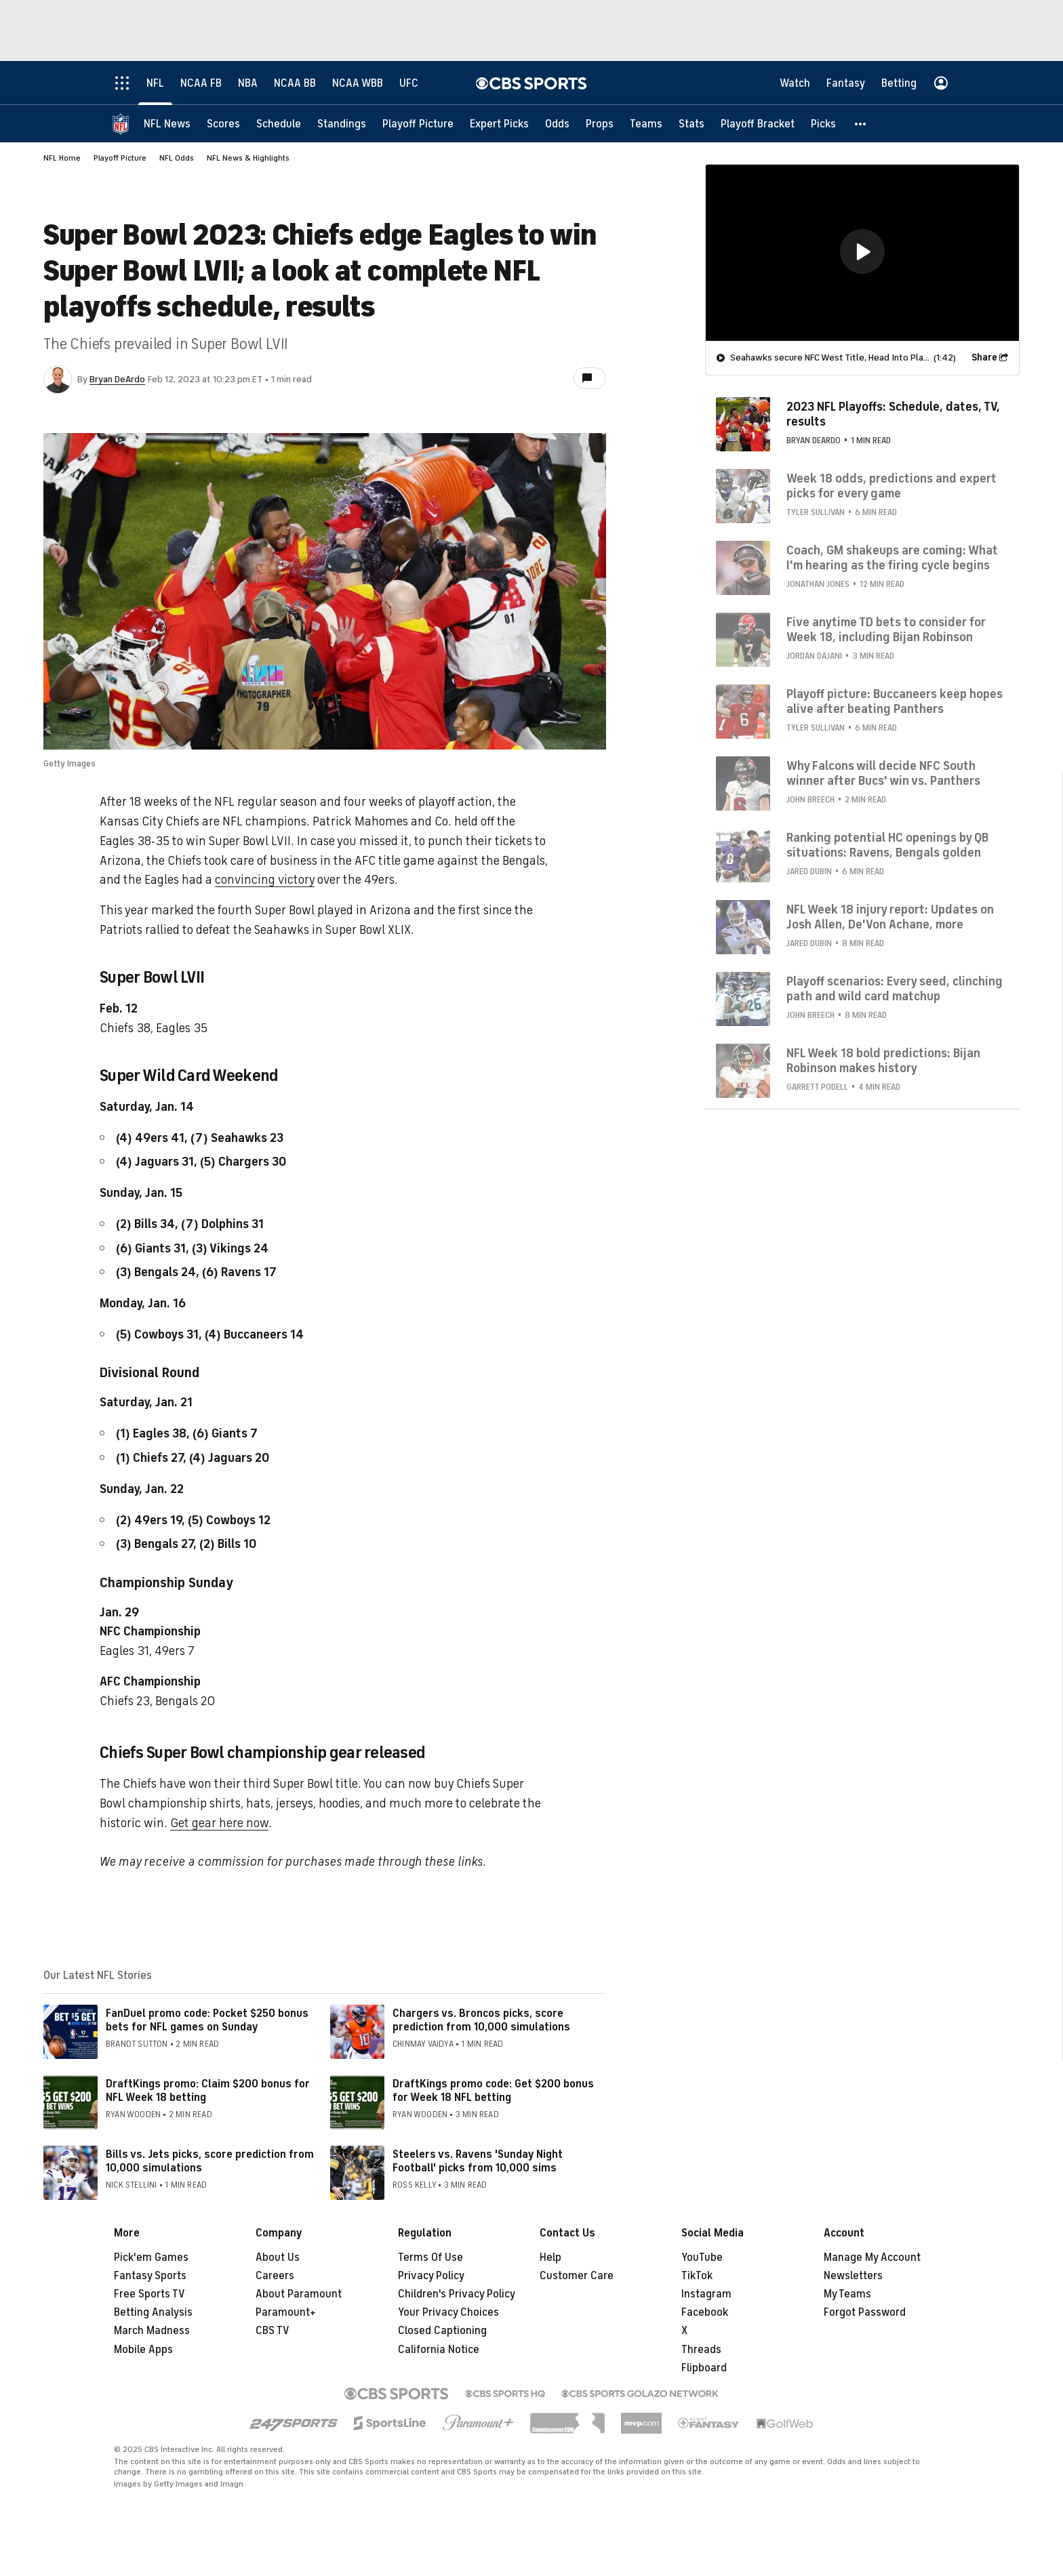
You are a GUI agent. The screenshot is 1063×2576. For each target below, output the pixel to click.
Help (550, 2257)
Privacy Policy (431, 2276)
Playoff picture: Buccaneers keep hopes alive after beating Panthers (894, 701)
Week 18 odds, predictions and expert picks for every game (891, 486)
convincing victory (265, 879)
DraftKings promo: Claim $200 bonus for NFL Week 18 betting (208, 2090)
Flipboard (704, 2368)
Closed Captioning (442, 2330)
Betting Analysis (153, 2312)
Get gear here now (219, 1823)
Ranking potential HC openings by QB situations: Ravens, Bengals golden (887, 845)
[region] (862, 253)
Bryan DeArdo (117, 379)
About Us (278, 2257)
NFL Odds (176, 158)
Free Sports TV (149, 2294)
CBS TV (272, 2330)
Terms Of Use (430, 2257)
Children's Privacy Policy (456, 2294)
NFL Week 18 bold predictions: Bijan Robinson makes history (883, 1061)
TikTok (697, 2276)
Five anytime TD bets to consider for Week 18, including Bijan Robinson (886, 630)
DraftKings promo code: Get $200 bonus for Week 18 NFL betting (493, 2090)
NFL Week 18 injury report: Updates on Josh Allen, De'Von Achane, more (890, 917)
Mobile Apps (143, 2349)
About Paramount (299, 2294)
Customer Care (577, 2276)
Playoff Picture (120, 158)
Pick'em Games (151, 2257)
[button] (861, 123)
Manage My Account (872, 2257)
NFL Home (62, 158)
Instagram (706, 2294)
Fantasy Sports (150, 2276)
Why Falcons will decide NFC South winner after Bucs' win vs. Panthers (883, 773)
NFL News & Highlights (248, 158)
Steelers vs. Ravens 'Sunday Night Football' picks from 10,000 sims (478, 2161)
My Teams (847, 2294)
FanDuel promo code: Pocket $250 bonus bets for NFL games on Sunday (207, 2020)
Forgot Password (865, 2312)
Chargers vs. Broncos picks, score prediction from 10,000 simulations (481, 2020)
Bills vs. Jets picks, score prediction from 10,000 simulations (210, 2161)
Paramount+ (286, 2312)
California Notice (438, 2349)
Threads (701, 2349)
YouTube (702, 2257)
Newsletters (853, 2276)
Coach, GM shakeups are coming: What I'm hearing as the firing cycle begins (892, 558)
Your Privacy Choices (448, 2312)
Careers (275, 2276)
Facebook (704, 2312)
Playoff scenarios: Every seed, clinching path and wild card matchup (894, 989)
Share (984, 357)
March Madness (152, 2330)
